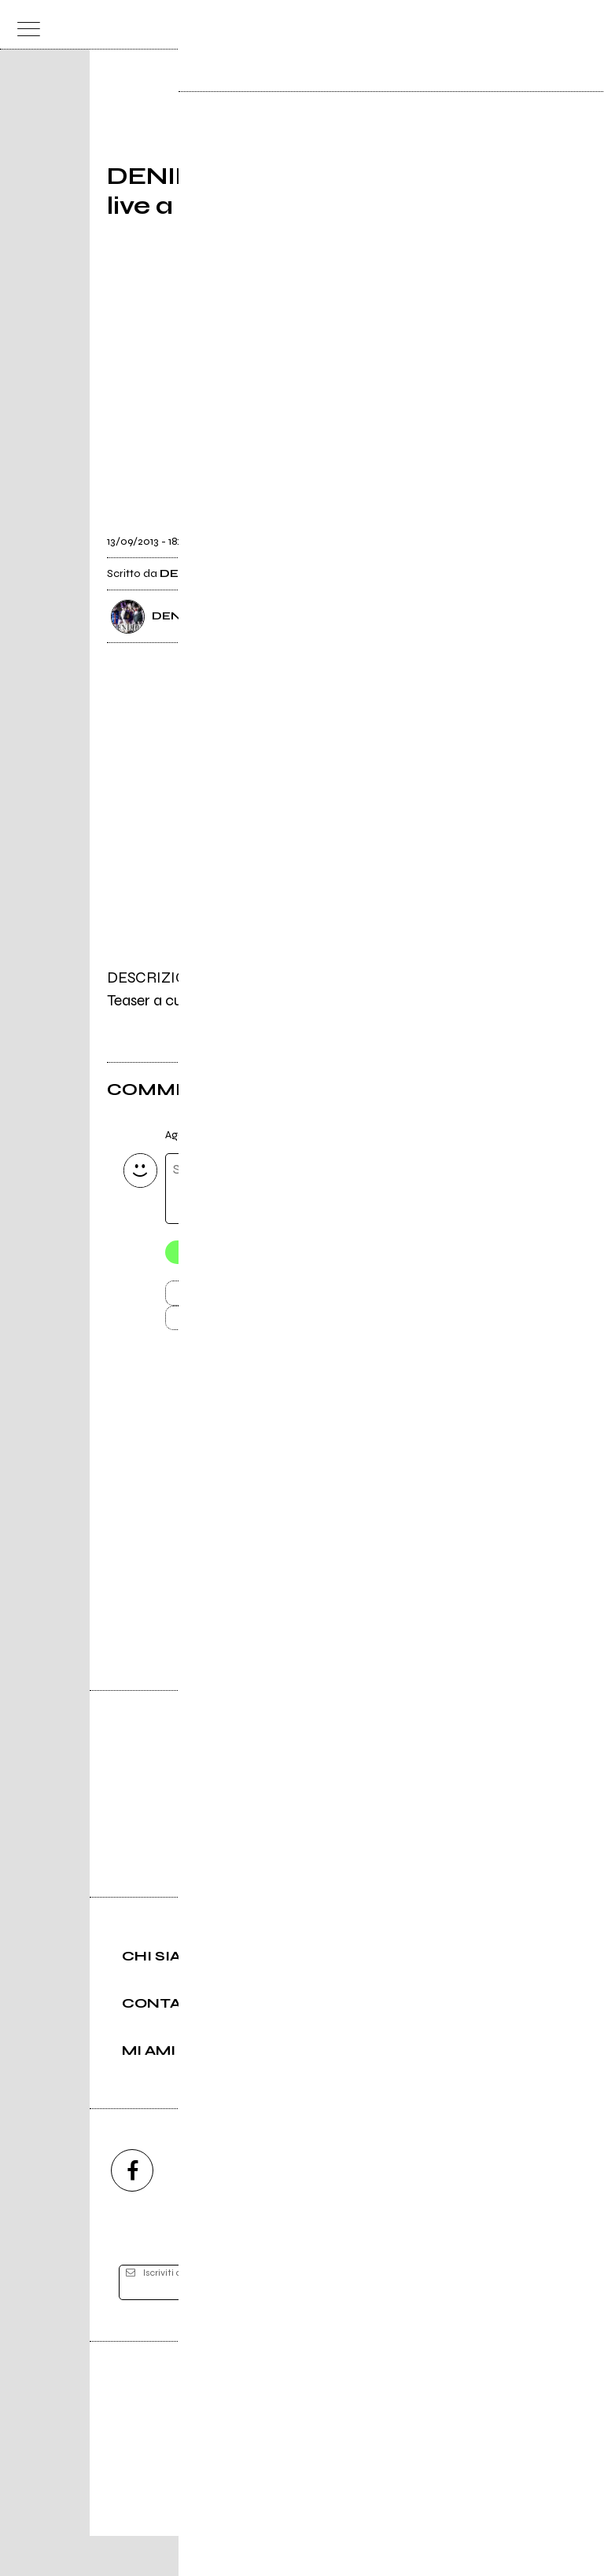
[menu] (24, 25)
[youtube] (302, 2210)
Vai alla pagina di (302, 1553)
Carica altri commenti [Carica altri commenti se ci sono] (260, 1325)
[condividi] (483, 531)
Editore (302, 2437)
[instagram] (217, 2210)
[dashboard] (580, 25)
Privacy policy (345, 2510)
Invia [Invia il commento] (244, 1297)
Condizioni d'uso (265, 2510)
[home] (268, 23)
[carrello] (518, 25)
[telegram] (472, 2210)
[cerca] (548, 25)
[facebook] (132, 2210)
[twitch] (387, 2210)
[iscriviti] (454, 2322)
